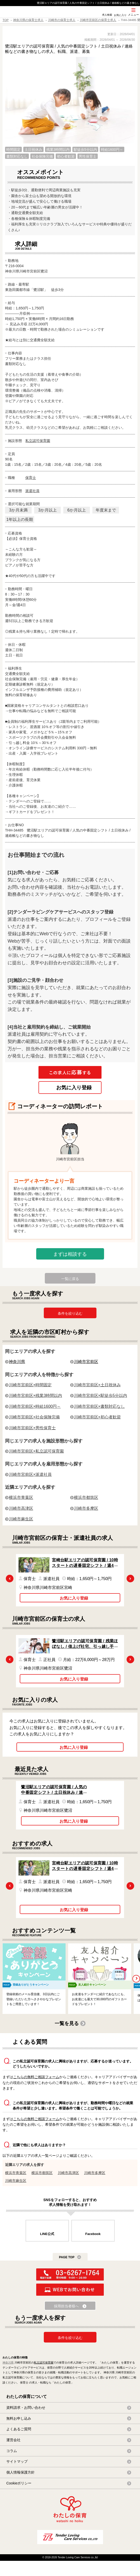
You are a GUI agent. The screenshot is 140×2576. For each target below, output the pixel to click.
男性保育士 (87, 156)
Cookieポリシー (18, 2483)
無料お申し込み (18, 2418)
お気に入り (120, 15)
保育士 (30, 478)
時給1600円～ (112, 149)
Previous (9, 1578)
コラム (11, 2451)
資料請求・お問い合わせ (25, 2407)
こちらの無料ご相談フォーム (36, 2077)
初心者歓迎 (66, 156)
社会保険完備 (42, 156)
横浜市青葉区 (21, 1497)
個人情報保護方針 (20, 2472)
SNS (94, 17)
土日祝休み (33, 149)
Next (130, 1578)
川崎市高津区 (21, 1508)
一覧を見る (67, 2023)
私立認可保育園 (37, 441)
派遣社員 (32, 491)
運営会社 (13, 2440)
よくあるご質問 (18, 2429)
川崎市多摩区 (86, 1508)
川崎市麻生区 (21, 1519)
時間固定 (13, 149)
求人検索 (107, 14)
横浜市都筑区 (86, 1497)
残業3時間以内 (58, 149)
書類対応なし (17, 156)
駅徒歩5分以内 (85, 149)
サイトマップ (17, 2461)
